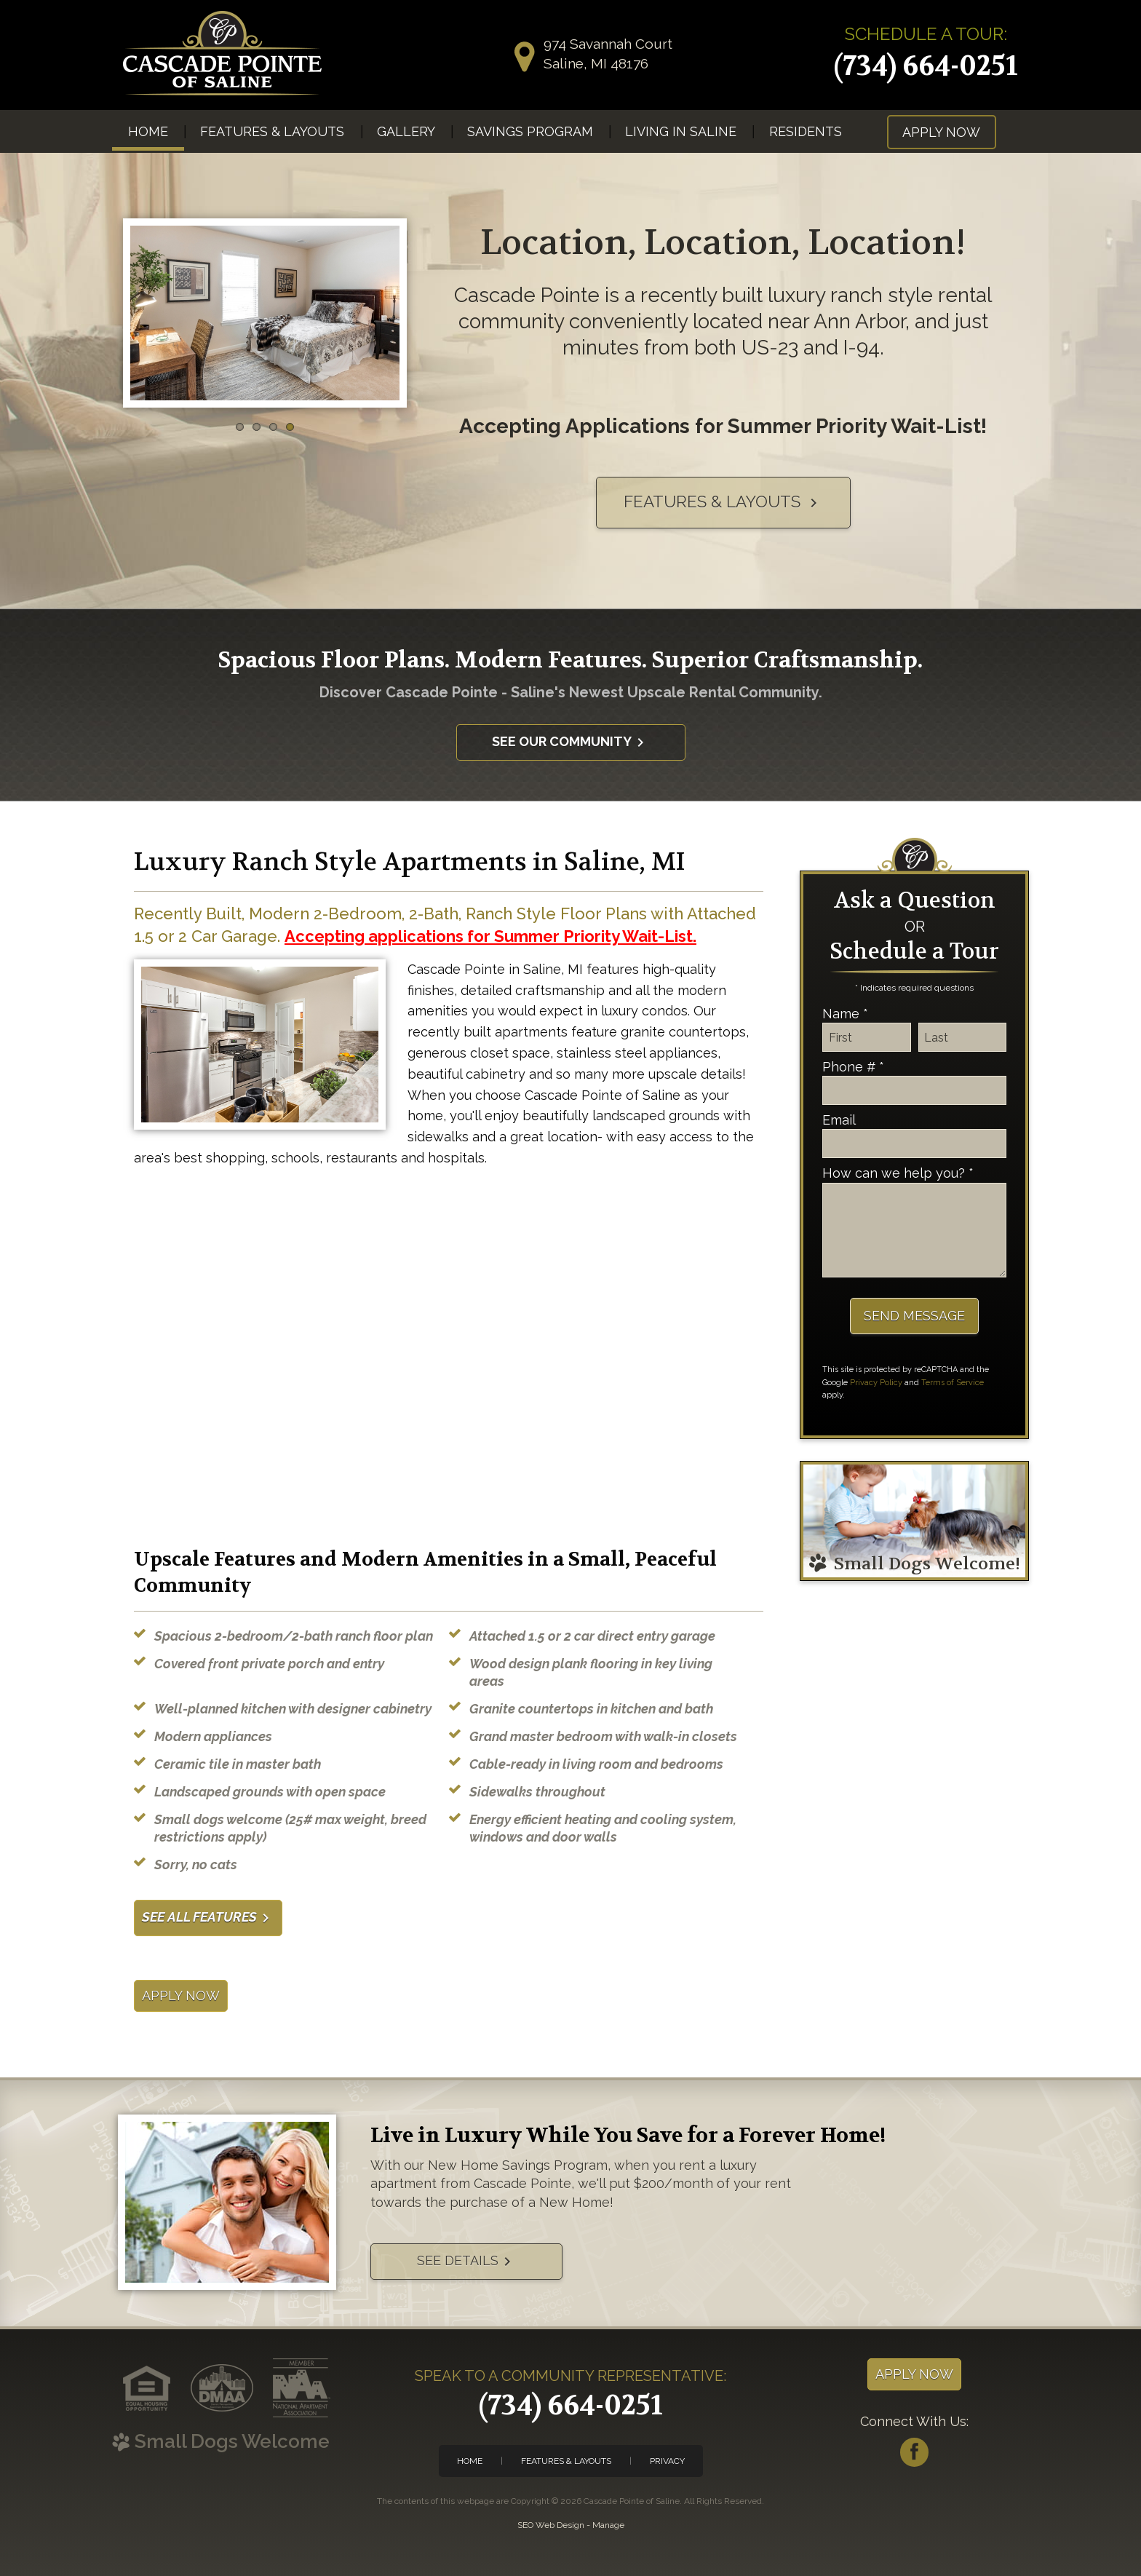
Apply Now (941, 132)
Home (148, 131)
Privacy (667, 2461)
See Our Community (570, 742)
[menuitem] (148, 131)
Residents (805, 131)
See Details (466, 2261)
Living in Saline (680, 131)
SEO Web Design (550, 2525)
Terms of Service (952, 1382)
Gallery (406, 131)
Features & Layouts (272, 131)
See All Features (208, 1918)
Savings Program (530, 131)
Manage (608, 2525)
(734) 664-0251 (926, 66)
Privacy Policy (876, 1382)
